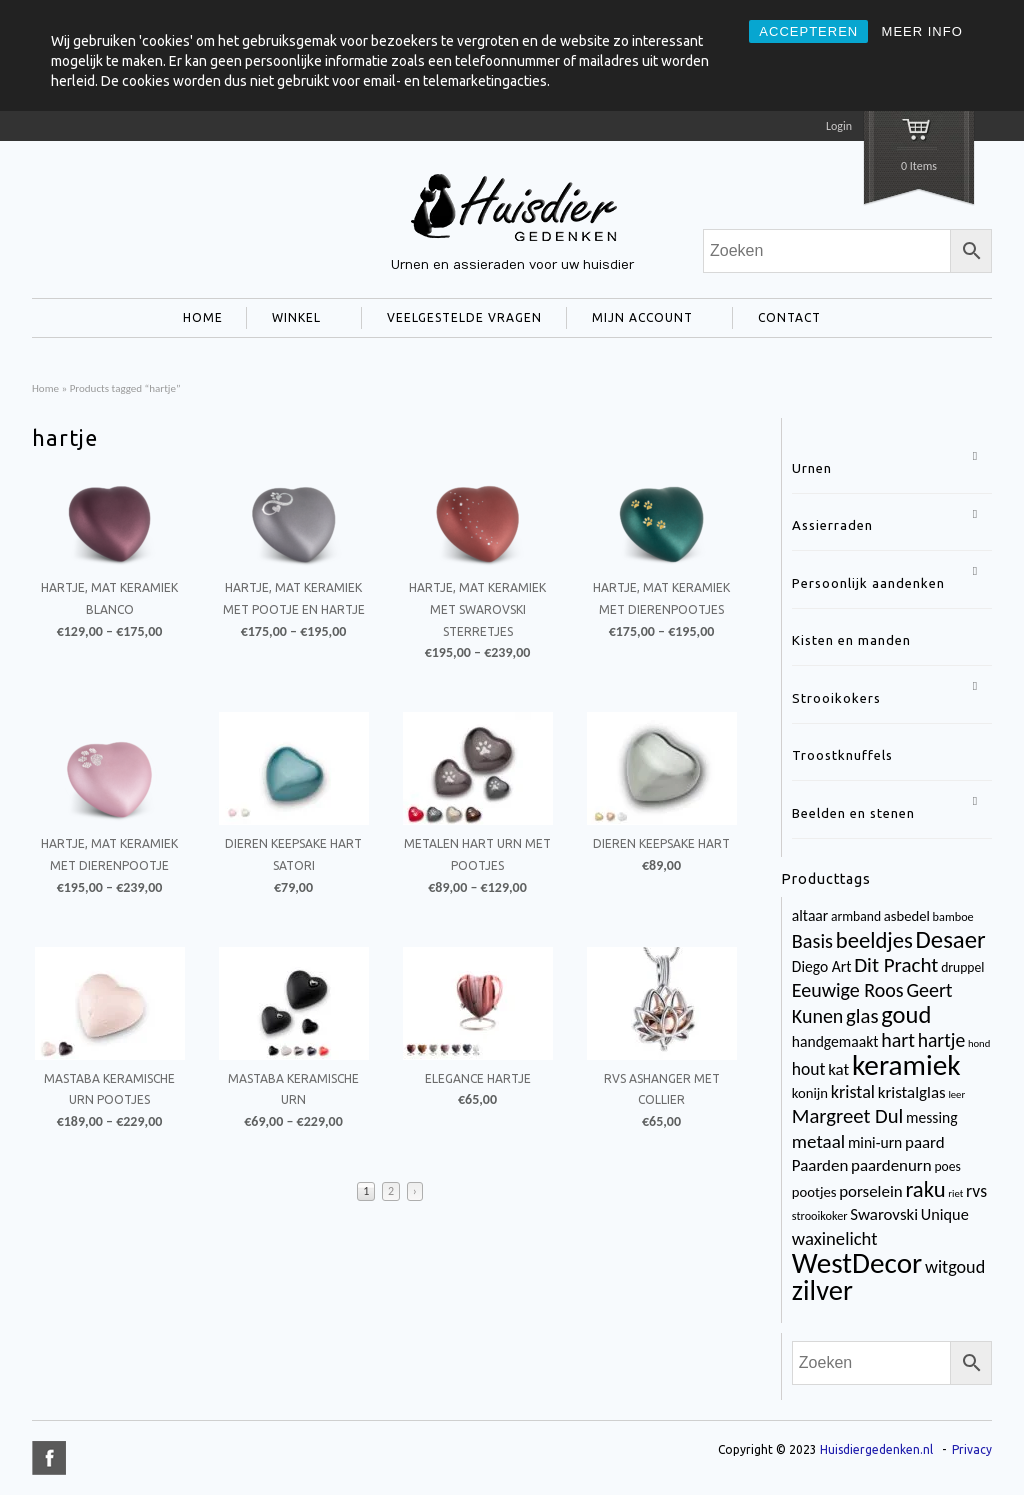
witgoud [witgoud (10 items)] (955, 1267)
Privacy (972, 1449)
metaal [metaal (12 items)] (818, 1141)
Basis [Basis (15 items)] (812, 941)
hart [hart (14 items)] (898, 1040)
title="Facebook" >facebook (49, 1458)
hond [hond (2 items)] (979, 1043)
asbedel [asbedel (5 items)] (907, 916)
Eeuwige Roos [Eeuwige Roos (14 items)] (848, 990)
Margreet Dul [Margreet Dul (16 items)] (847, 1116)
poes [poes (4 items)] (947, 1166)
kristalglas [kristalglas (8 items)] (912, 1092)
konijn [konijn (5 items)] (810, 1093)
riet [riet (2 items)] (955, 1193)
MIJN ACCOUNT (638, 320)
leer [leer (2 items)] (956, 1094)
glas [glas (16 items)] (862, 1016)
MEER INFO (922, 31)
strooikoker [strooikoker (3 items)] (820, 1215)
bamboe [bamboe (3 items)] (953, 916)
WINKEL (292, 320)
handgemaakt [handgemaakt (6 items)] (835, 1041)
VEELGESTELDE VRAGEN (464, 317)
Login (839, 126)
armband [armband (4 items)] (856, 916)
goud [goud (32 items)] (906, 1015)
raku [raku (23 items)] (925, 1189)
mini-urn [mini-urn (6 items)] (875, 1142)
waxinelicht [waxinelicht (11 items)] (835, 1238)
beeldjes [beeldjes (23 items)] (874, 940)
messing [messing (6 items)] (932, 1117)
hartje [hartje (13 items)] (942, 1040)
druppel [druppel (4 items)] (962, 967)
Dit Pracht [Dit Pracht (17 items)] (896, 965)
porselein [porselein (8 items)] (871, 1191)
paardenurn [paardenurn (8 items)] (891, 1165)
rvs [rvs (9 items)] (976, 1191)
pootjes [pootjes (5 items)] (814, 1192)
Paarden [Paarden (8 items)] (820, 1165)
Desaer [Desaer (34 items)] (951, 939)
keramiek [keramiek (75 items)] (906, 1065)
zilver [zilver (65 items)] (822, 1290)
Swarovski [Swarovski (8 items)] (884, 1214)
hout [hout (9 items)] (809, 1069)
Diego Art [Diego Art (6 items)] (822, 966)
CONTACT (785, 320)
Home (45, 388)
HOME (203, 317)
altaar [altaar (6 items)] (810, 915)
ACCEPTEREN (808, 31)
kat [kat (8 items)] (838, 1069)
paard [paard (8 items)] (925, 1142)
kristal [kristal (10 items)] (853, 1092)
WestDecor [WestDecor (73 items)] (857, 1263)
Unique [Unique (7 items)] (945, 1214)
